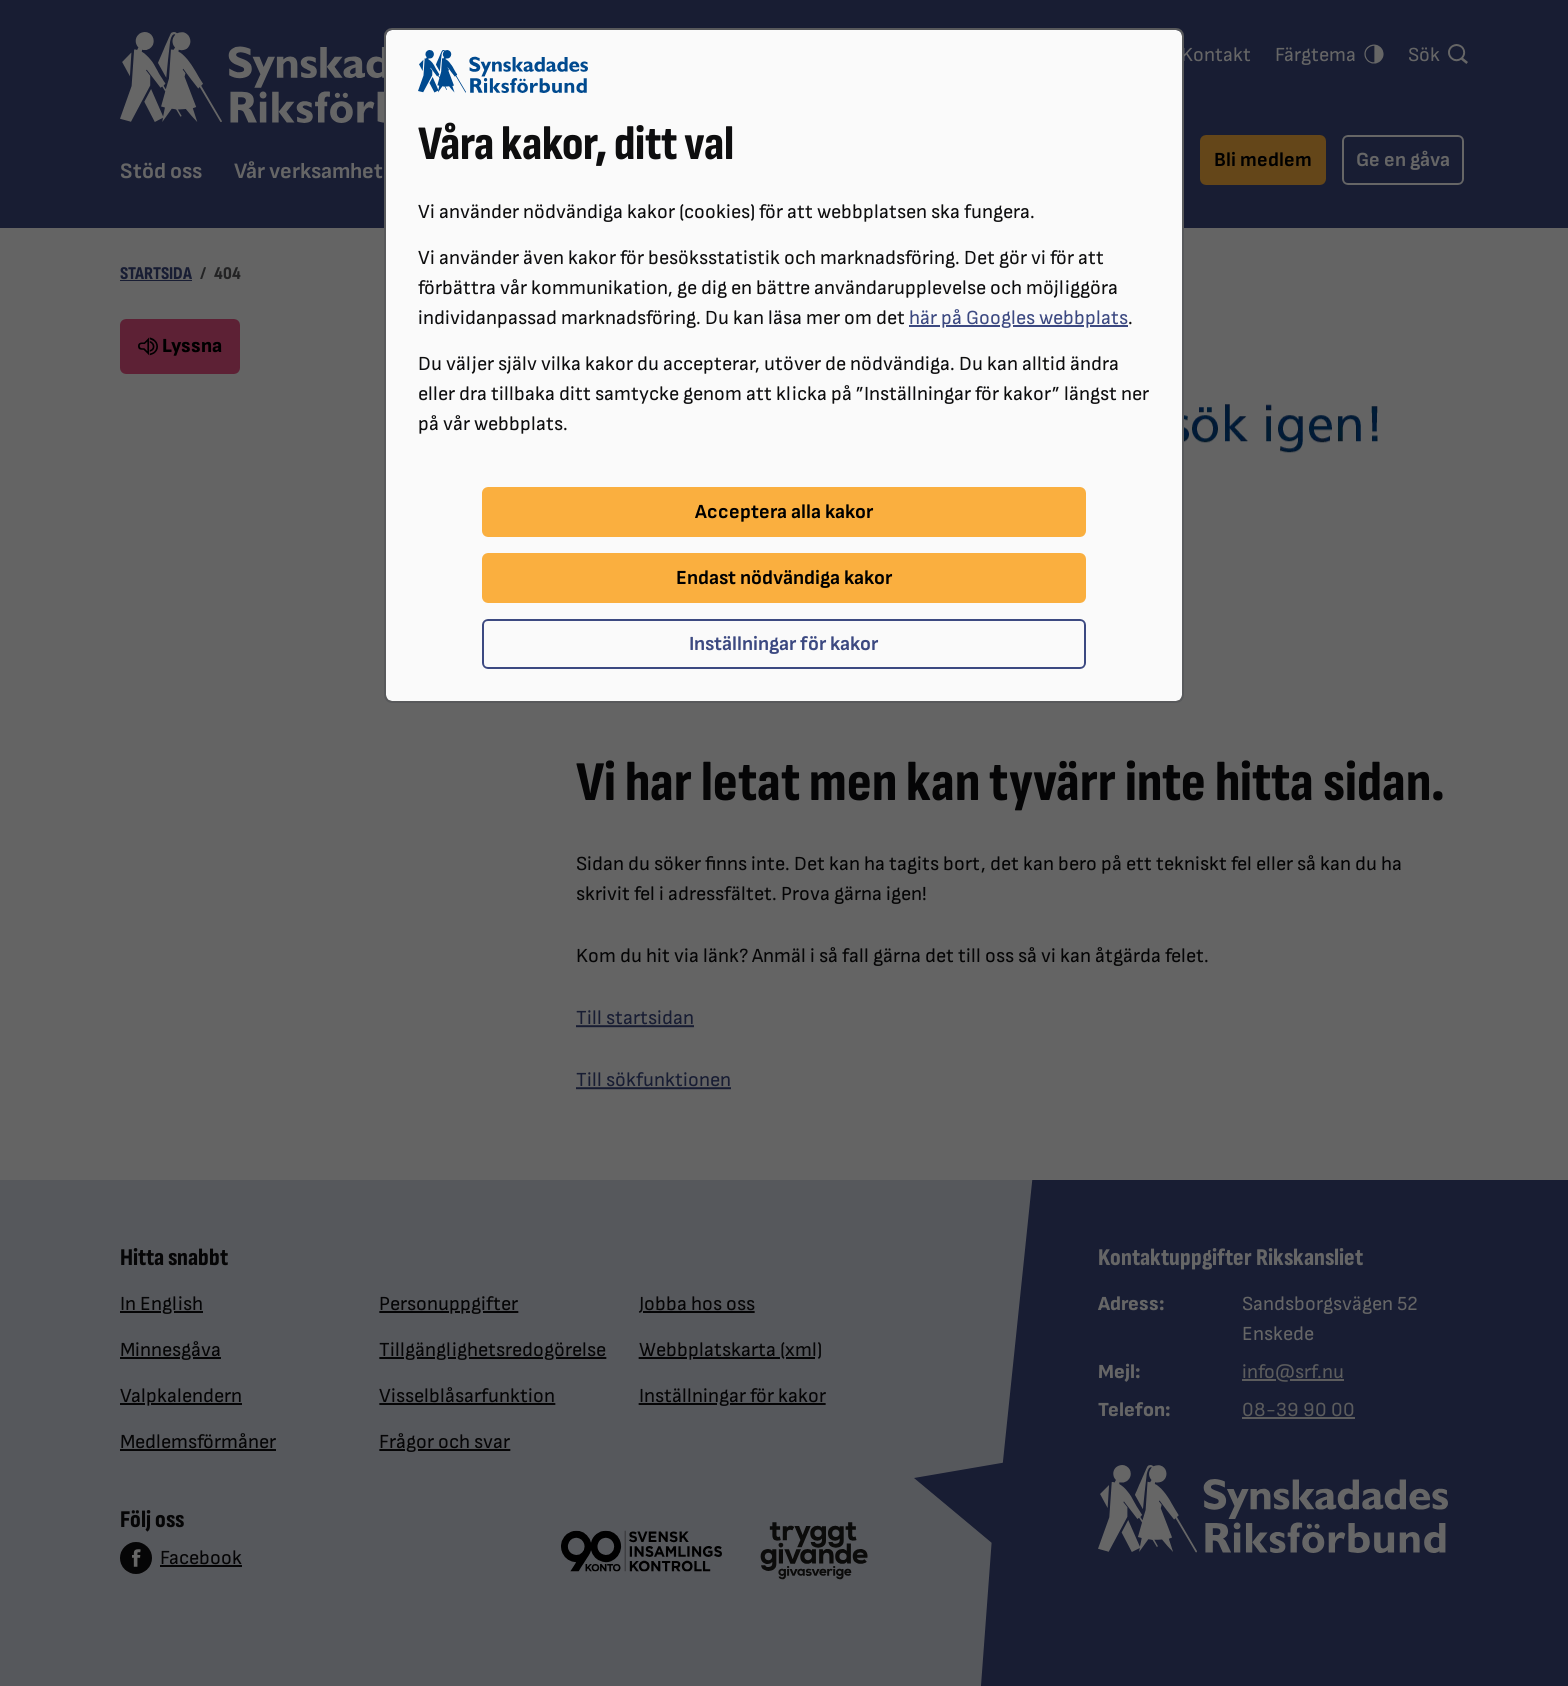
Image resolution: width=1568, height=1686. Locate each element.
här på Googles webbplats (1018, 318)
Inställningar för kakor (783, 644)
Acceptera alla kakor (784, 512)
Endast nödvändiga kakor (784, 578)
